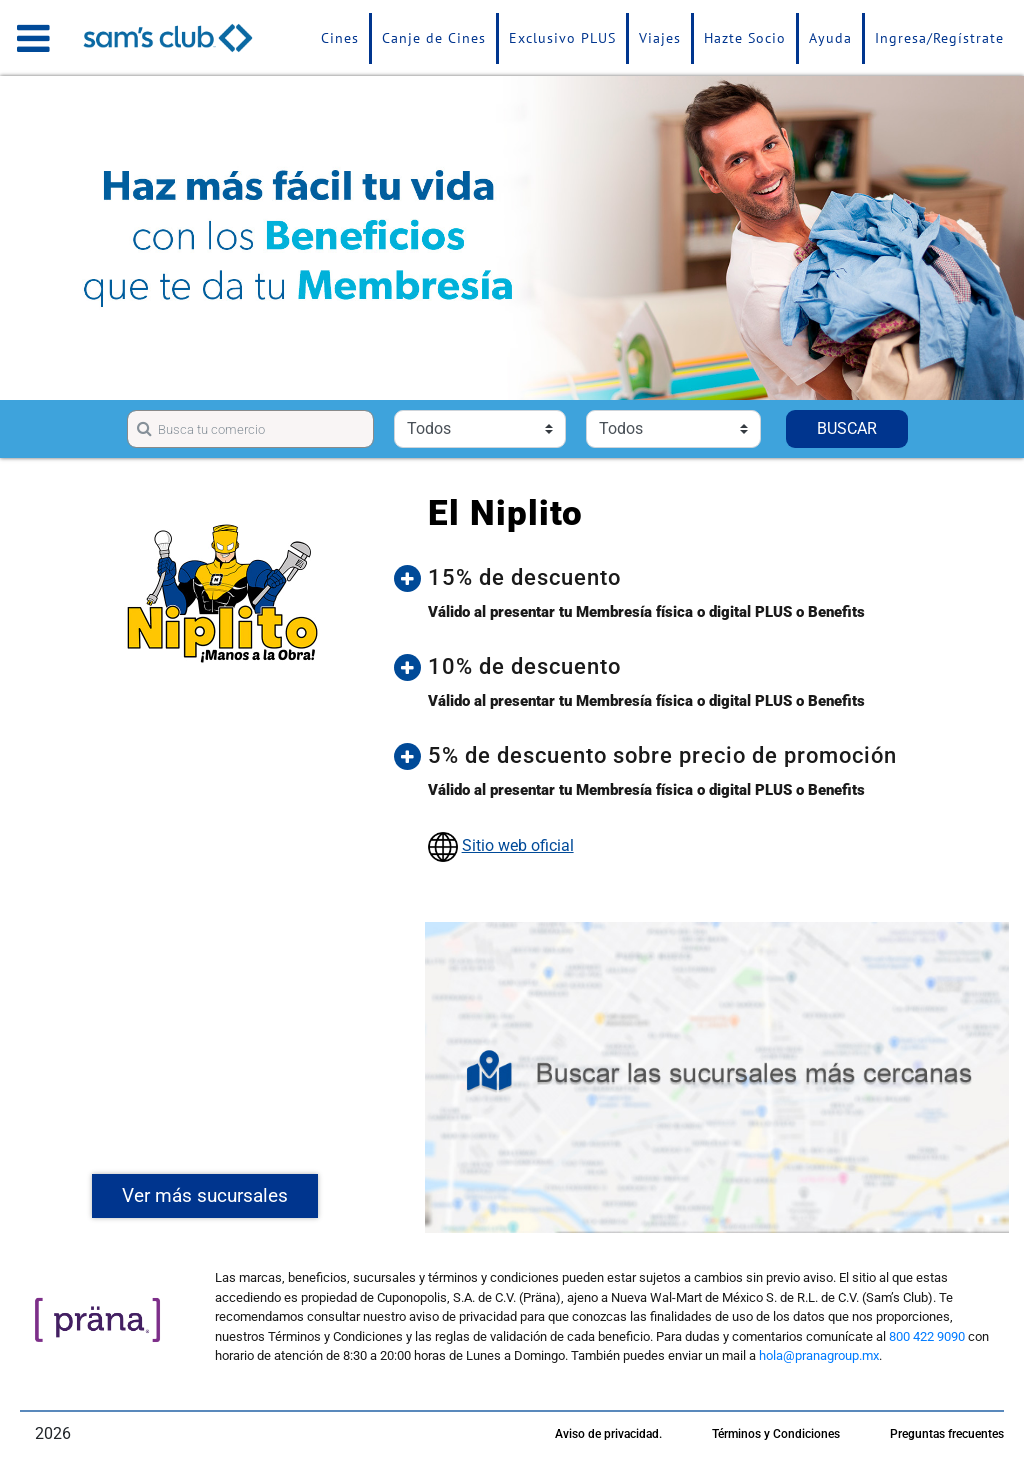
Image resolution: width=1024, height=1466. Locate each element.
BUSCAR (847, 428)
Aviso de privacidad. (608, 1434)
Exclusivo (562, 38)
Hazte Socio (745, 38)
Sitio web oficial (518, 845)
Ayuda (830, 38)
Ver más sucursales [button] (205, 1195)
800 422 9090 (927, 1336)
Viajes (660, 38)
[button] (711, 578)
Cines (340, 38)
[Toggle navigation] (33, 38)
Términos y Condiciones (776, 1434)
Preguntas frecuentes (947, 1434)
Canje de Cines (434, 38)
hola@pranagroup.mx (819, 1355)
